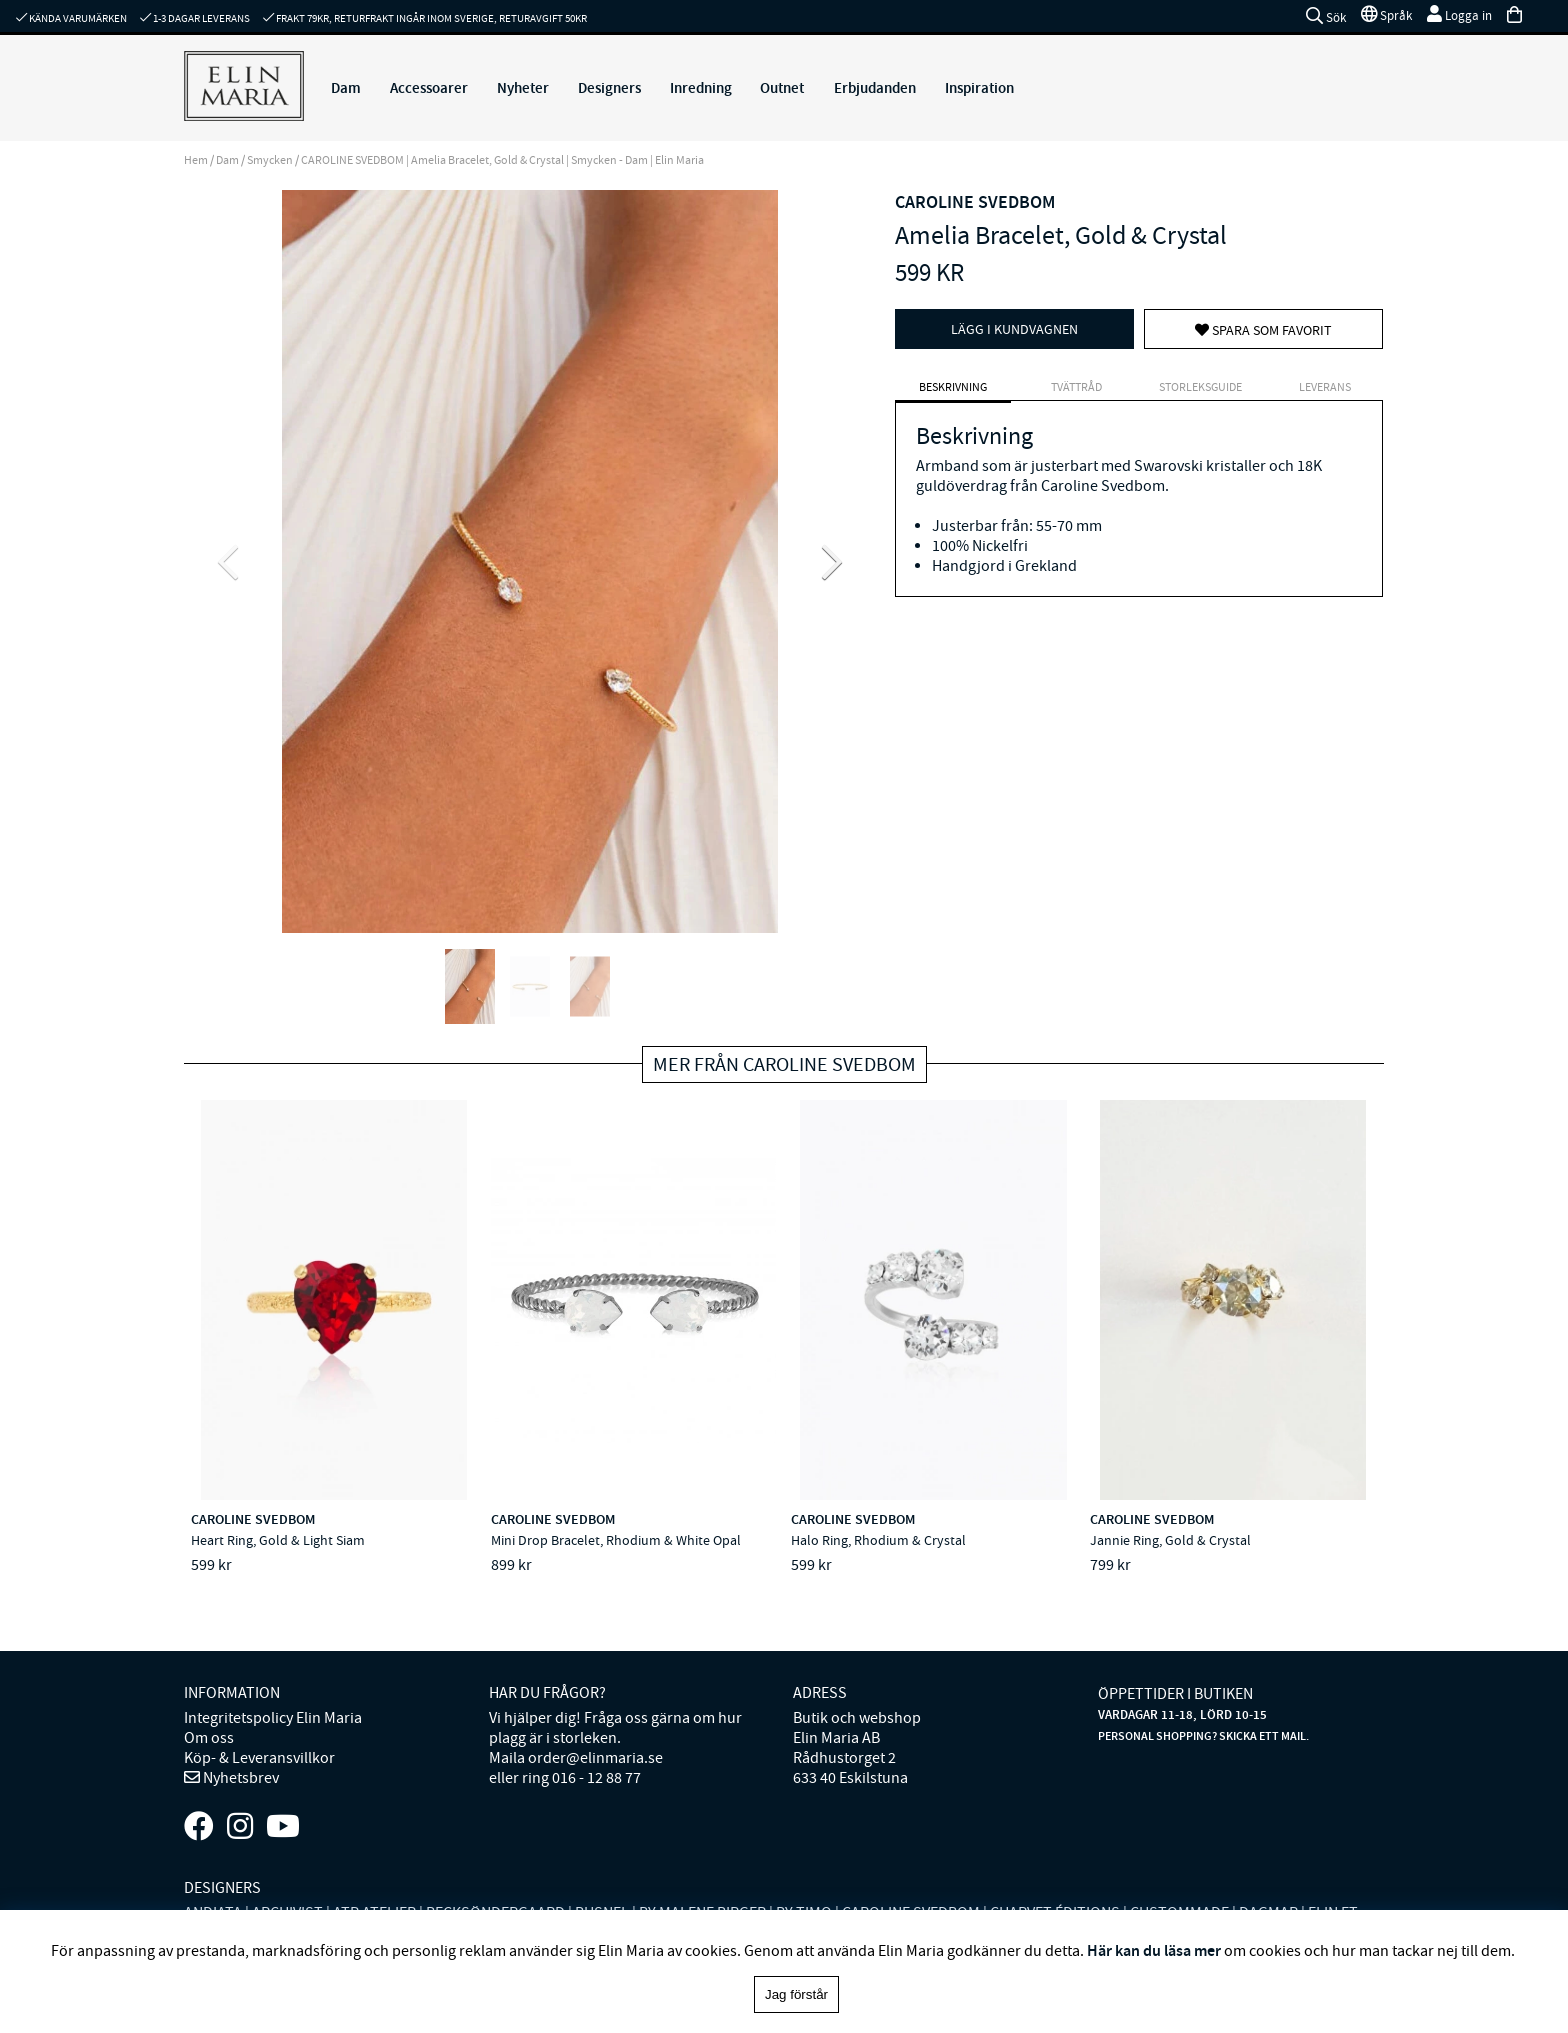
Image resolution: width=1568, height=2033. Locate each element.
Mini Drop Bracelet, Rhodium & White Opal (616, 1540)
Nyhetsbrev (239, 1778)
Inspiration (979, 88)
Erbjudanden (875, 88)
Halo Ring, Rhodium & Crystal (878, 1540)
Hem (196, 160)
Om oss (209, 1738)
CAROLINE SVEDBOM (975, 202)
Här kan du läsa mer (1154, 1950)
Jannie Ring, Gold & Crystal (1170, 1540)
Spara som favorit (1263, 330)
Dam (346, 88)
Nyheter (523, 88)
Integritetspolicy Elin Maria (273, 1718)
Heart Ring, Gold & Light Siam (278, 1540)
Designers (609, 88)
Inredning (701, 88)
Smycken (270, 160)
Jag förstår (796, 1994)
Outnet (782, 88)
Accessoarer (429, 88)
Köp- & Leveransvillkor (259, 1758)
